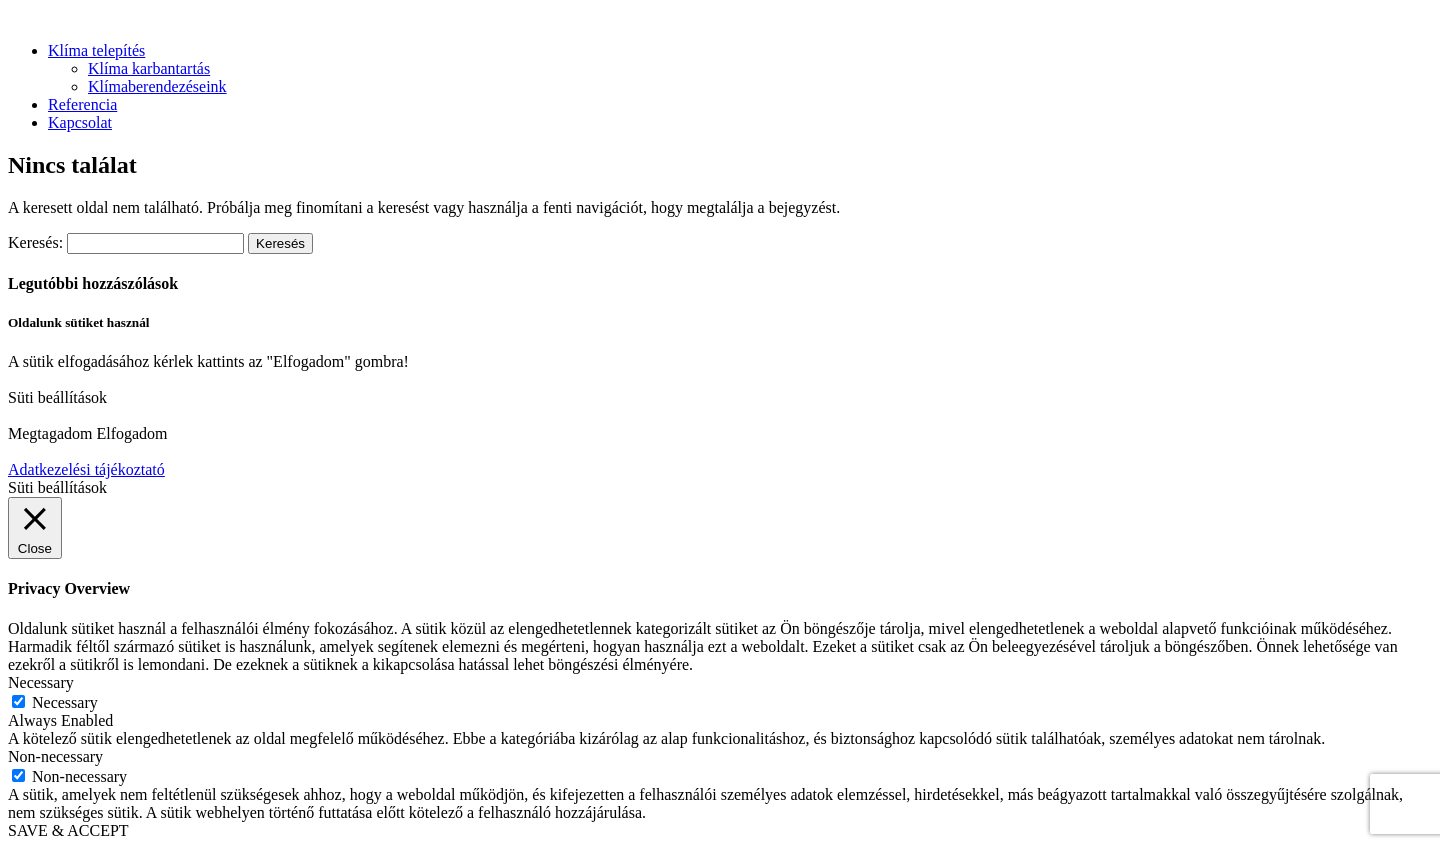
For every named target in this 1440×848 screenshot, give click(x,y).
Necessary (65, 702)
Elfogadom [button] (131, 433)
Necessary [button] (41, 682)
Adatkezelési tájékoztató (86, 469)
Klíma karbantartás (149, 68)
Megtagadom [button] (50, 433)
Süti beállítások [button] (57, 397)
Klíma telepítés (96, 50)
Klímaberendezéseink (157, 86)
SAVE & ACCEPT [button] (68, 830)
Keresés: (35, 242)
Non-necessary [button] (55, 756)
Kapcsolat (80, 122)
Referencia (82, 104)
